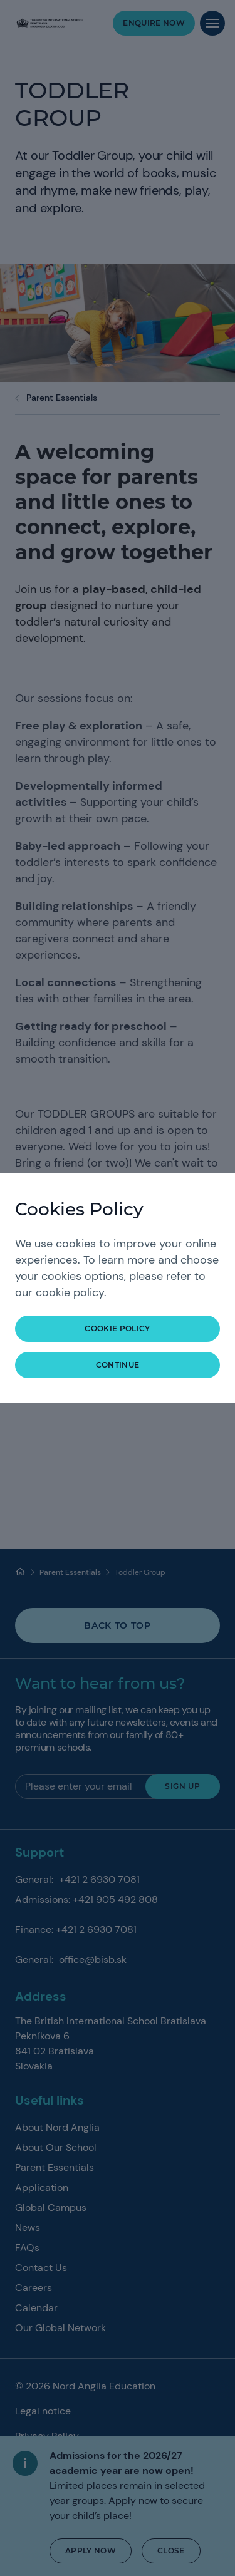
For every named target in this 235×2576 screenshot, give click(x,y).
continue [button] (118, 1364)
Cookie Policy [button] (117, 1328)
